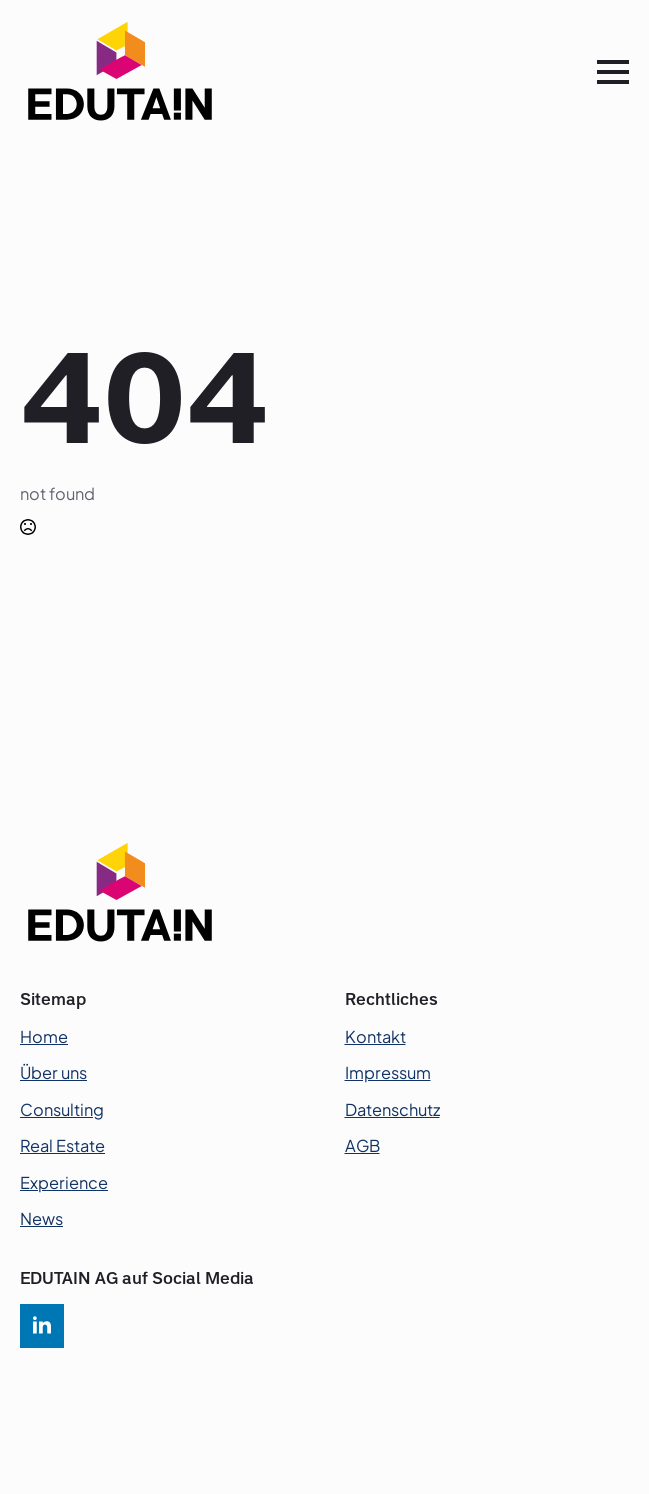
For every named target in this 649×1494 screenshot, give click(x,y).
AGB (362, 1145)
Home (44, 1036)
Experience (64, 1182)
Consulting (62, 1109)
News (41, 1218)
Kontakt (375, 1036)
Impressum (388, 1072)
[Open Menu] (613, 72)
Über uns (53, 1072)
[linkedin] (42, 1326)
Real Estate (62, 1145)
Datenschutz (392, 1109)
